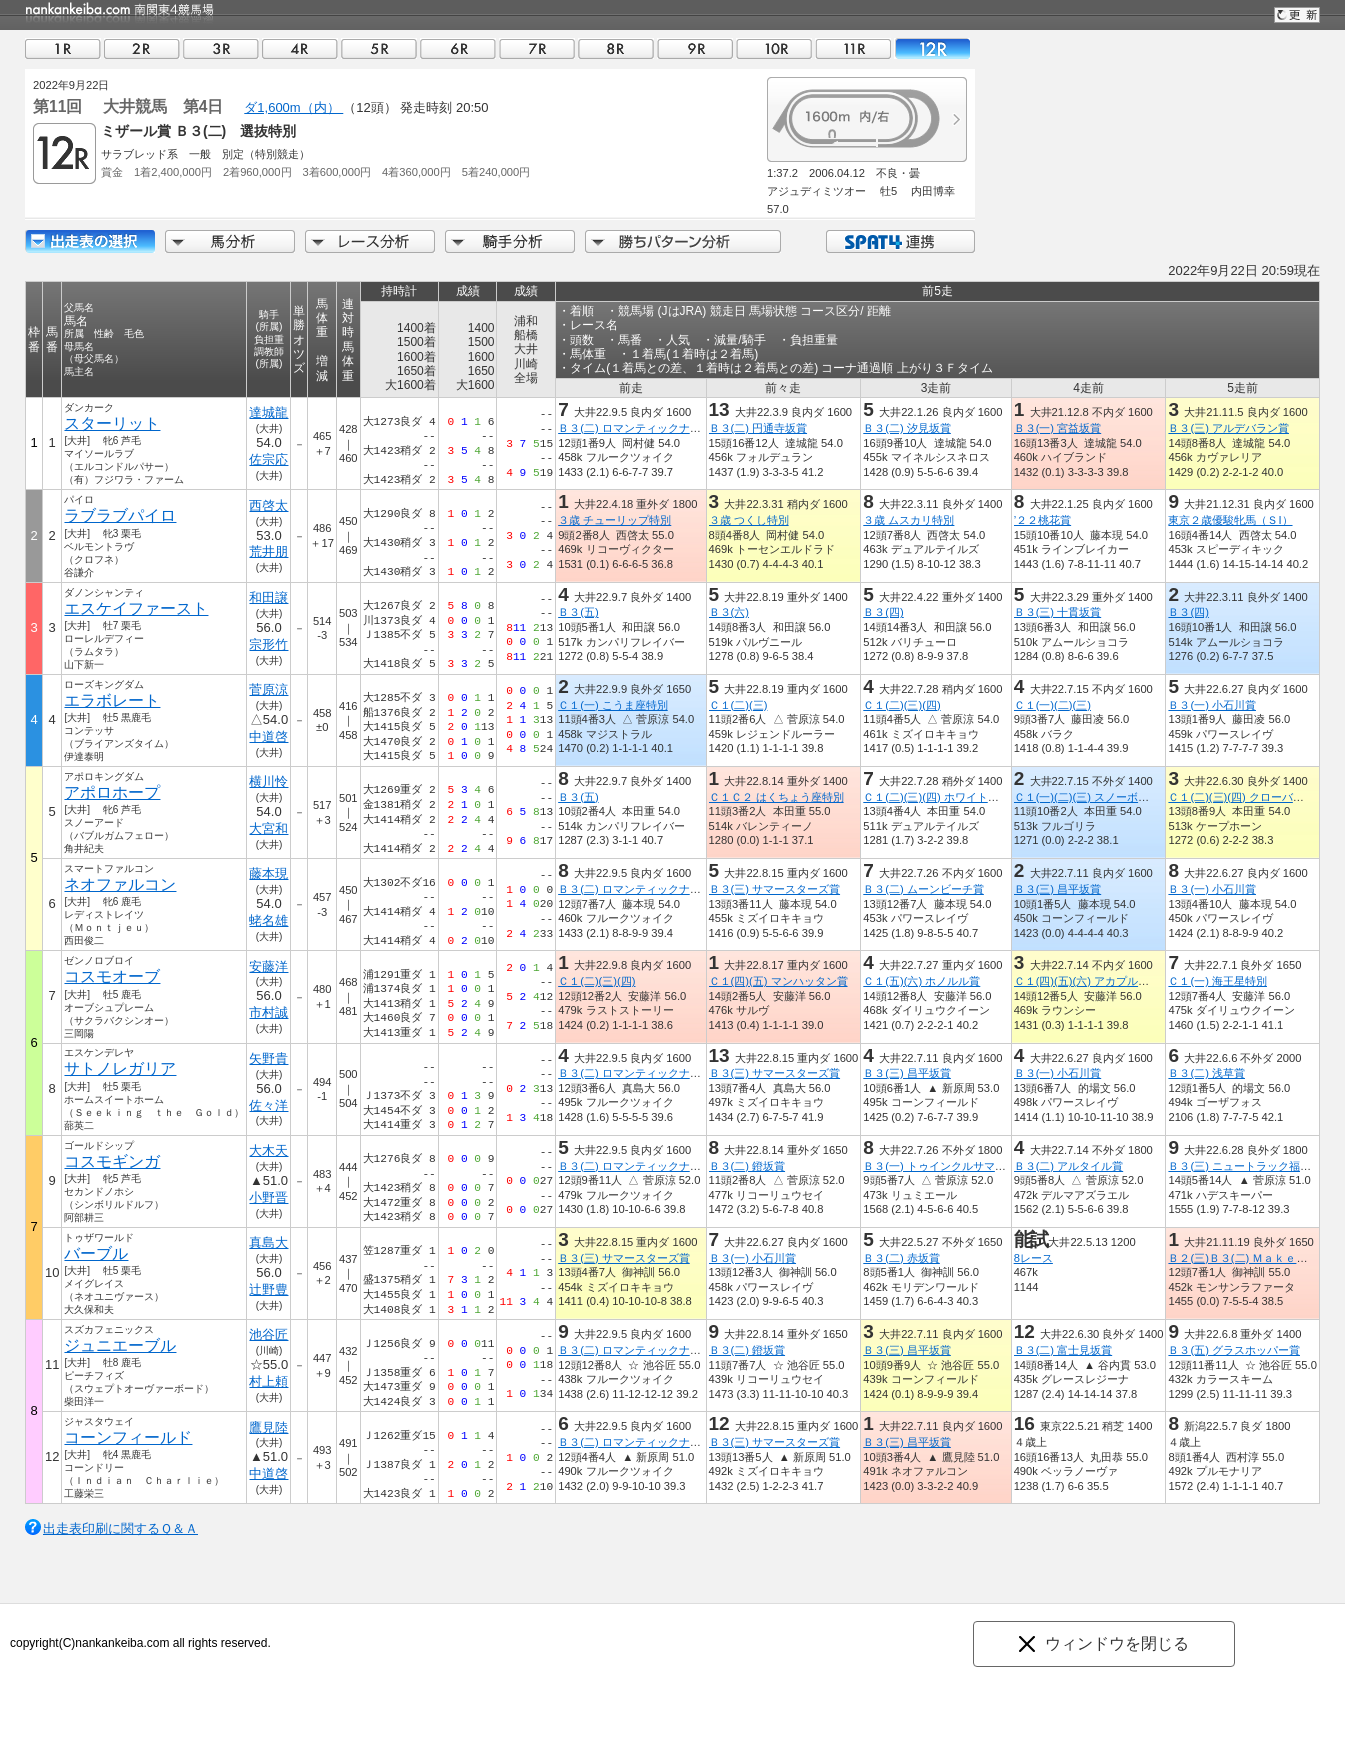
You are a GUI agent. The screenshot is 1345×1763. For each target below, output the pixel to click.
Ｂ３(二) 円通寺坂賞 (758, 428)
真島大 (269, 1242)
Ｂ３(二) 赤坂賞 (901, 1258)
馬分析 (230, 241)
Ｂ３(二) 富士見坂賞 (1063, 1350)
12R (932, 48)
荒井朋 (269, 551)
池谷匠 (269, 1334)
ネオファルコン (120, 884)
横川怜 (269, 781)
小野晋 (269, 1197)
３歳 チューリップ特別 (614, 520)
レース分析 (370, 241)
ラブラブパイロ (120, 515)
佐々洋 (269, 1105)
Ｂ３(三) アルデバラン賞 (1228, 428)
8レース (1033, 1258)
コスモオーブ (112, 976)
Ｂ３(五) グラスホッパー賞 (1234, 1350)
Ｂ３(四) (883, 612)
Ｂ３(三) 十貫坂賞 (1058, 612)
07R (537, 48)
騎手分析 (510, 241)
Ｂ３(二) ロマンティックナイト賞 (640, 428)
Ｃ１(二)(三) (738, 705)
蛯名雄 (269, 920)
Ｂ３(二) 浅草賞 (1206, 1073)
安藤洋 (269, 966)
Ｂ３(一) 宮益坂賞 (1058, 428)
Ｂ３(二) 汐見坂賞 (907, 428)
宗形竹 (269, 644)
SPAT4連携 (899, 241)
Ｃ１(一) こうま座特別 (613, 705)
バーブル (96, 1253)
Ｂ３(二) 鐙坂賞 (747, 1166)
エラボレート (112, 700)
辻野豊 (269, 1289)
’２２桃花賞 (1042, 520)
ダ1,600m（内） (293, 107)
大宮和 (269, 828)
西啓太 (269, 505)
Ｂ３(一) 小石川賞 (1212, 705)
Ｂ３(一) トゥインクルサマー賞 (940, 1166)
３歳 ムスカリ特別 (908, 520)
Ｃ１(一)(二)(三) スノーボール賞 (1092, 797)
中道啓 (269, 736)
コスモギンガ (112, 1161)
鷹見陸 (269, 1427)
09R (695, 48)
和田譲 (269, 597)
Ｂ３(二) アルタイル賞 (1069, 1166)
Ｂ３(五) (578, 612)
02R (142, 48)
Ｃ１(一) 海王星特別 (1217, 981)
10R (774, 48)
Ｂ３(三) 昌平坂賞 (1058, 889)
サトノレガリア (120, 1068)
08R (616, 48)
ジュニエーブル (120, 1345)
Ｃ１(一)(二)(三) (1052, 705)
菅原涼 (269, 689)
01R (63, 48)
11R (853, 48)
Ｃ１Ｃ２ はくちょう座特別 (776, 797)
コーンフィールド (128, 1437)
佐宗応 (269, 459)
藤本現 (269, 873)
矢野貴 (269, 1058)
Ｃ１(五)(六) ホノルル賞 (921, 981)
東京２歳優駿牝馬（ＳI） (1230, 520)
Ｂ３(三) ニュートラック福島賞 (1245, 1166)
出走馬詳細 (90, 241)
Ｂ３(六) (729, 612)
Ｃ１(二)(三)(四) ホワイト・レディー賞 (958, 797)
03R (221, 48)
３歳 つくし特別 (749, 520)
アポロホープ (112, 792)
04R (300, 48)
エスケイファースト (136, 608)
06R (458, 48)
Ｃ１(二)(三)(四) (901, 705)
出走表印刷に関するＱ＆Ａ (120, 1528)
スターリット (112, 423)
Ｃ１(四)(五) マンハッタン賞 (778, 981)
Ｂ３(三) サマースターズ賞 (775, 889)
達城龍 (269, 412)
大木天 (269, 1150)
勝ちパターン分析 (683, 241)
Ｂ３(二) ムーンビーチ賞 (923, 889)
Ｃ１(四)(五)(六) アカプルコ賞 (1087, 981)
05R (379, 48)
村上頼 (269, 1381)
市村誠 (269, 1012)
